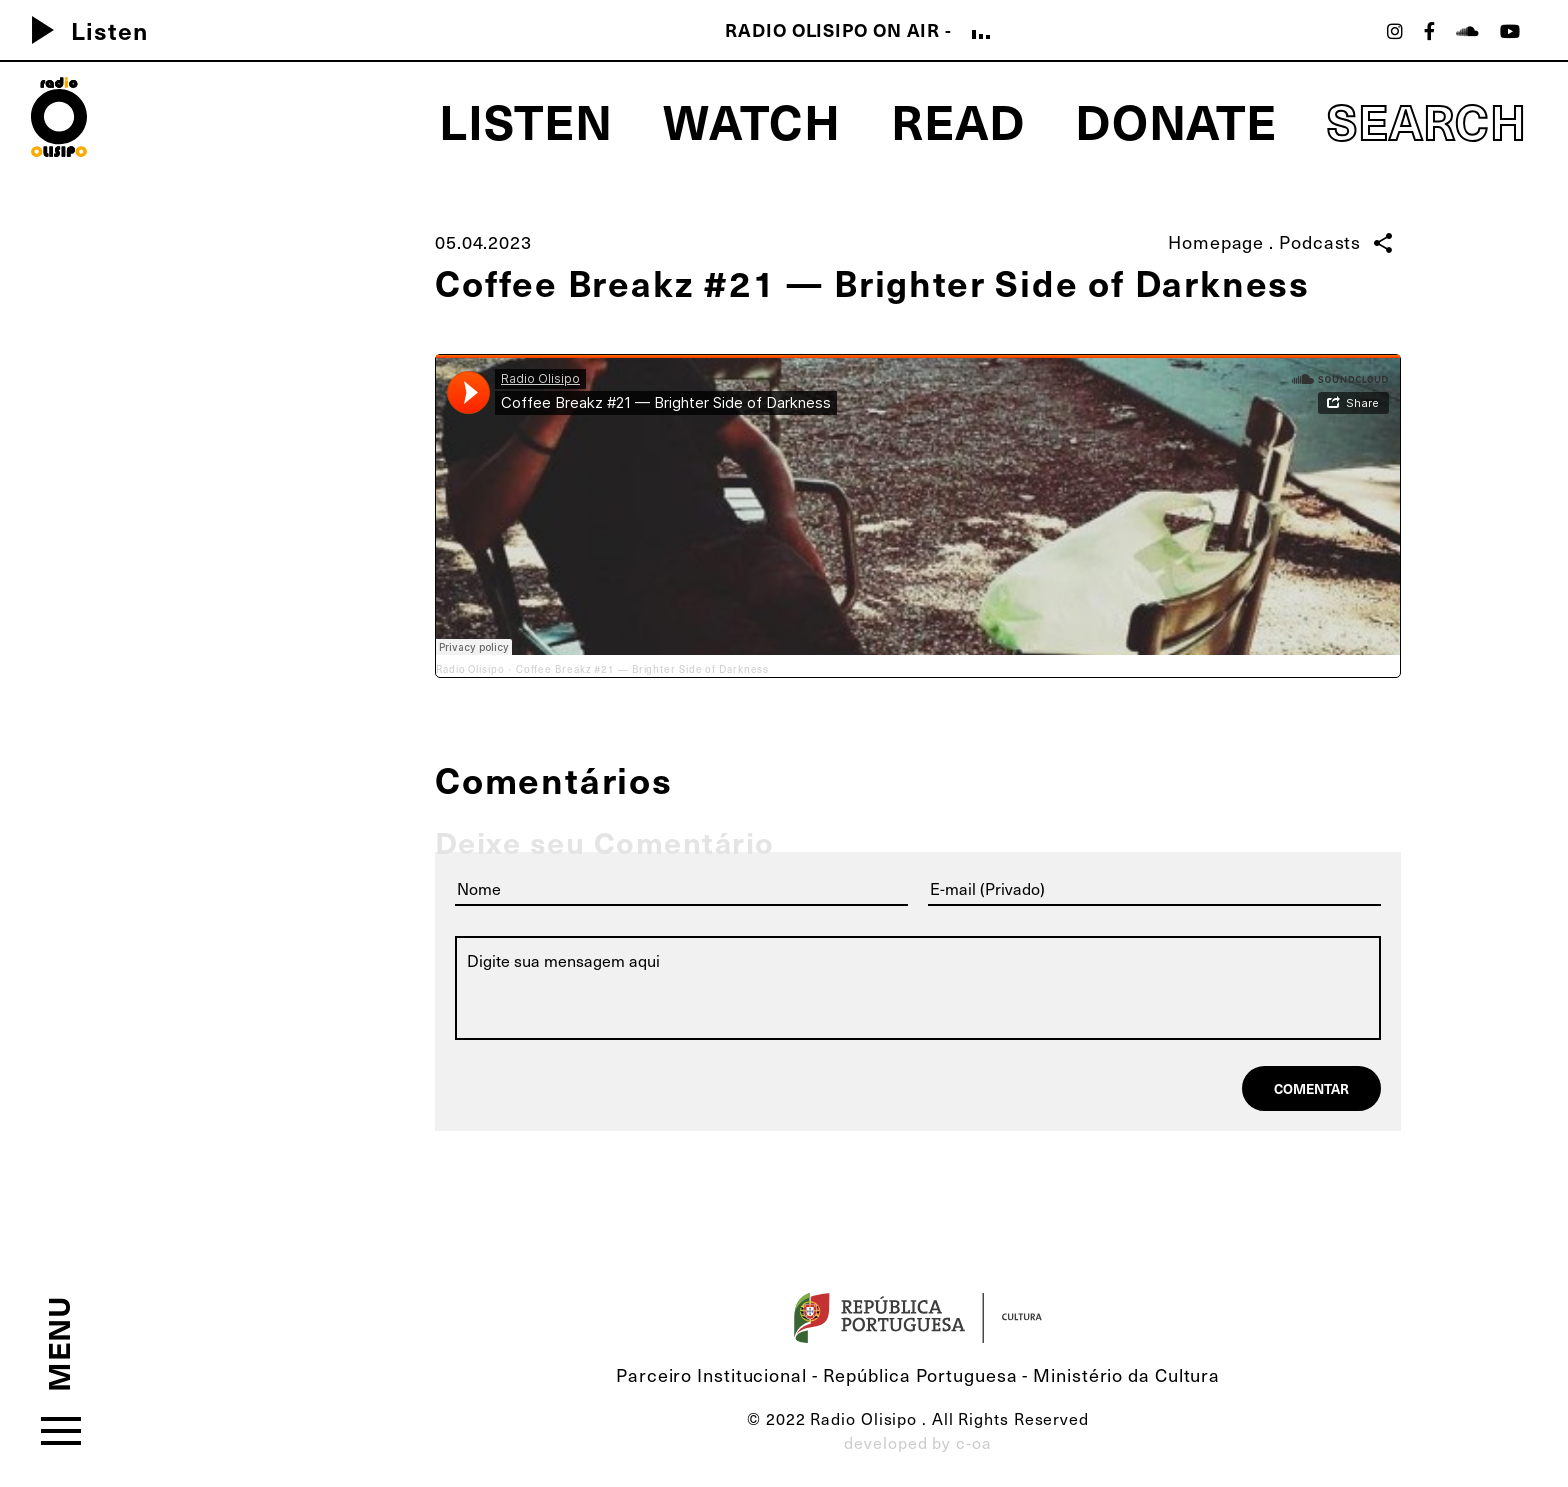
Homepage (1216, 241)
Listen (81, 30)
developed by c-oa (917, 1442)
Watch (752, 120)
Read (958, 120)
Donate (1176, 120)
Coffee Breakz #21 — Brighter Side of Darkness (643, 668)
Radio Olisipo (470, 668)
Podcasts (1320, 241)
